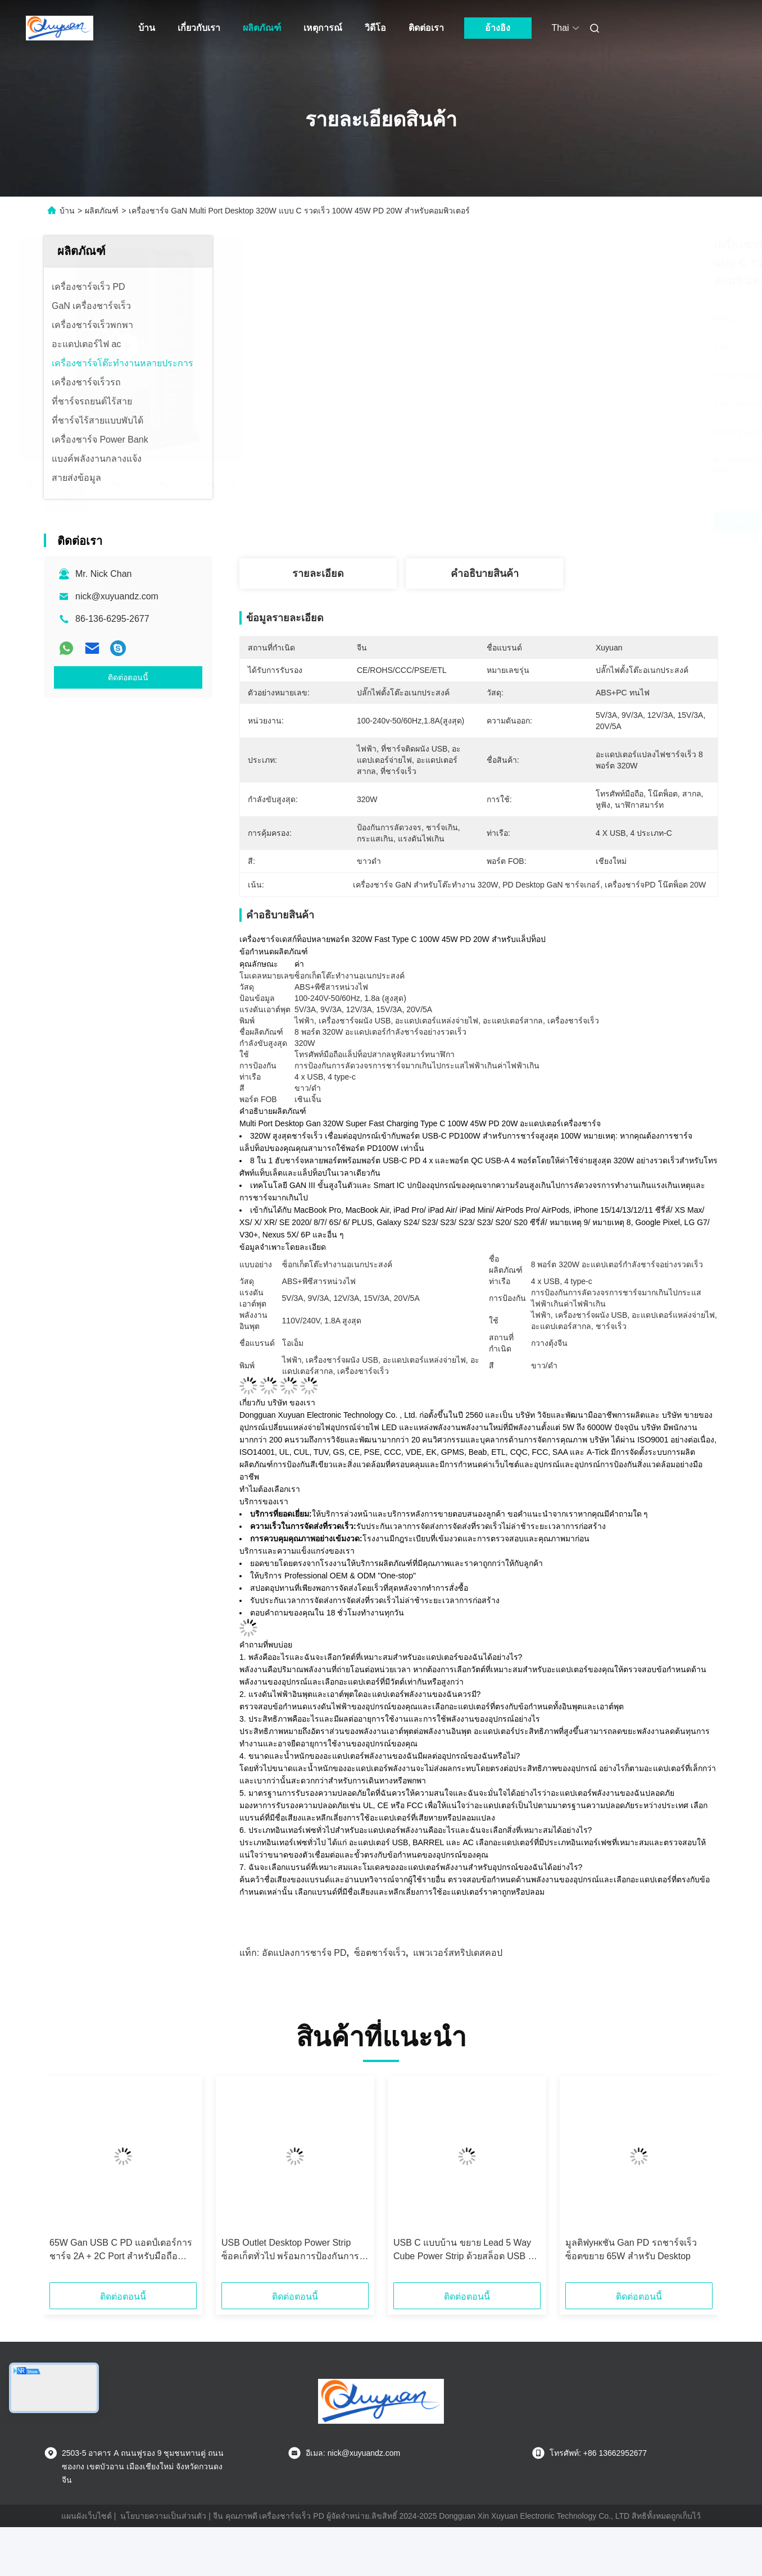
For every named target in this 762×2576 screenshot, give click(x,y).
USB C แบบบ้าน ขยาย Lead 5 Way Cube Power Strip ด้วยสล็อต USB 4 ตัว (463, 2250)
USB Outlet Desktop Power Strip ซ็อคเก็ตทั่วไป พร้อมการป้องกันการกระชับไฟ (290, 2250)
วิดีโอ (375, 28)
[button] (68, 2183)
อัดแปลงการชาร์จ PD (304, 1953)
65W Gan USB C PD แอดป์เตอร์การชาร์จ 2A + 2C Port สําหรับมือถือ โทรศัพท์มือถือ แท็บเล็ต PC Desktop (120, 2250)
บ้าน (146, 28)
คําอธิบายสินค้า (485, 573)
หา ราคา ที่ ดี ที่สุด (544, 521)
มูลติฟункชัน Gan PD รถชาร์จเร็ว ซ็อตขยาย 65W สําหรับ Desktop (631, 2249)
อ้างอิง (497, 28)
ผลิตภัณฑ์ (262, 28)
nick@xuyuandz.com (116, 596)
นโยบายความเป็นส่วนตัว (163, 2515)
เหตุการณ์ (322, 28)
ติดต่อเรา (426, 28)
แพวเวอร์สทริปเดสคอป (457, 1953)
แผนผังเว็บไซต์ (86, 2515)
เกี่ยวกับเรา (199, 28)
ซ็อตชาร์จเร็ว (380, 1953)
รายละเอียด (318, 573)
